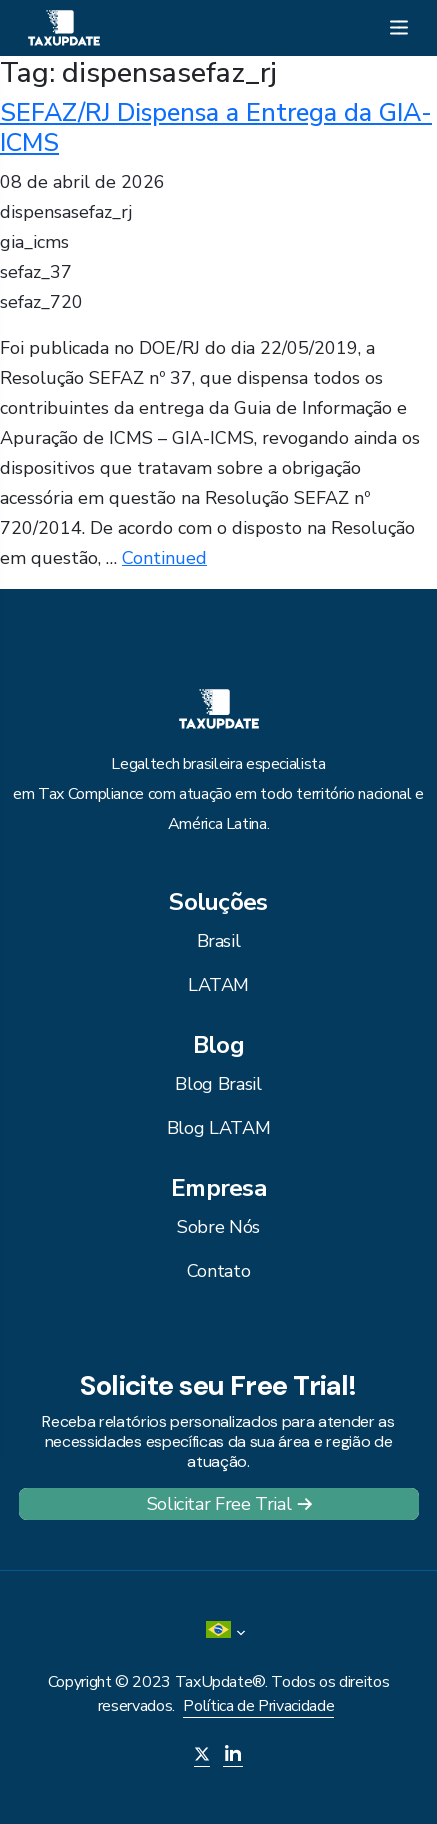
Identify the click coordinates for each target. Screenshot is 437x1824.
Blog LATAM (218, 1128)
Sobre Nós (218, 1227)
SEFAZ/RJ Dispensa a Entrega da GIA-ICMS (216, 128)
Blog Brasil (218, 1084)
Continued (164, 558)
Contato (218, 1271)
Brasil (219, 941)
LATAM (218, 985)
